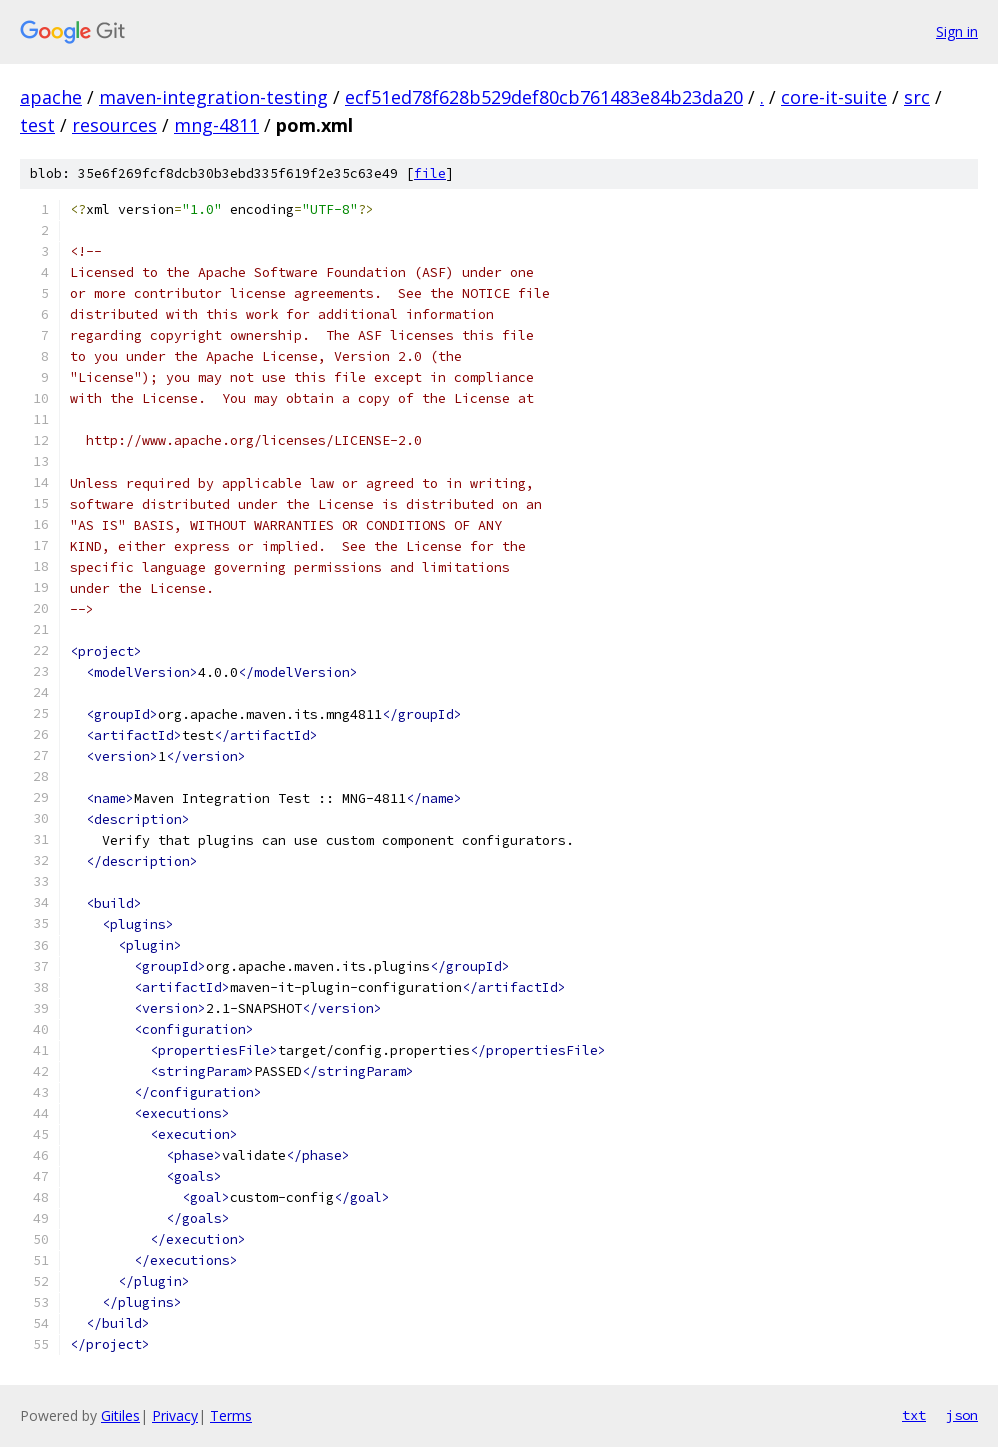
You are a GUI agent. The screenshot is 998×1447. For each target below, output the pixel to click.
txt (914, 1415)
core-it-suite (834, 97)
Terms (231, 1415)
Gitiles (120, 1415)
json (962, 1415)
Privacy (175, 1415)
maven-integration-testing (213, 97)
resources (114, 125)
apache (51, 97)
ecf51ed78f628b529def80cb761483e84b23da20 (544, 97)
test (37, 125)
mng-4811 (216, 125)
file (430, 173)
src (917, 97)
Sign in (957, 31)
